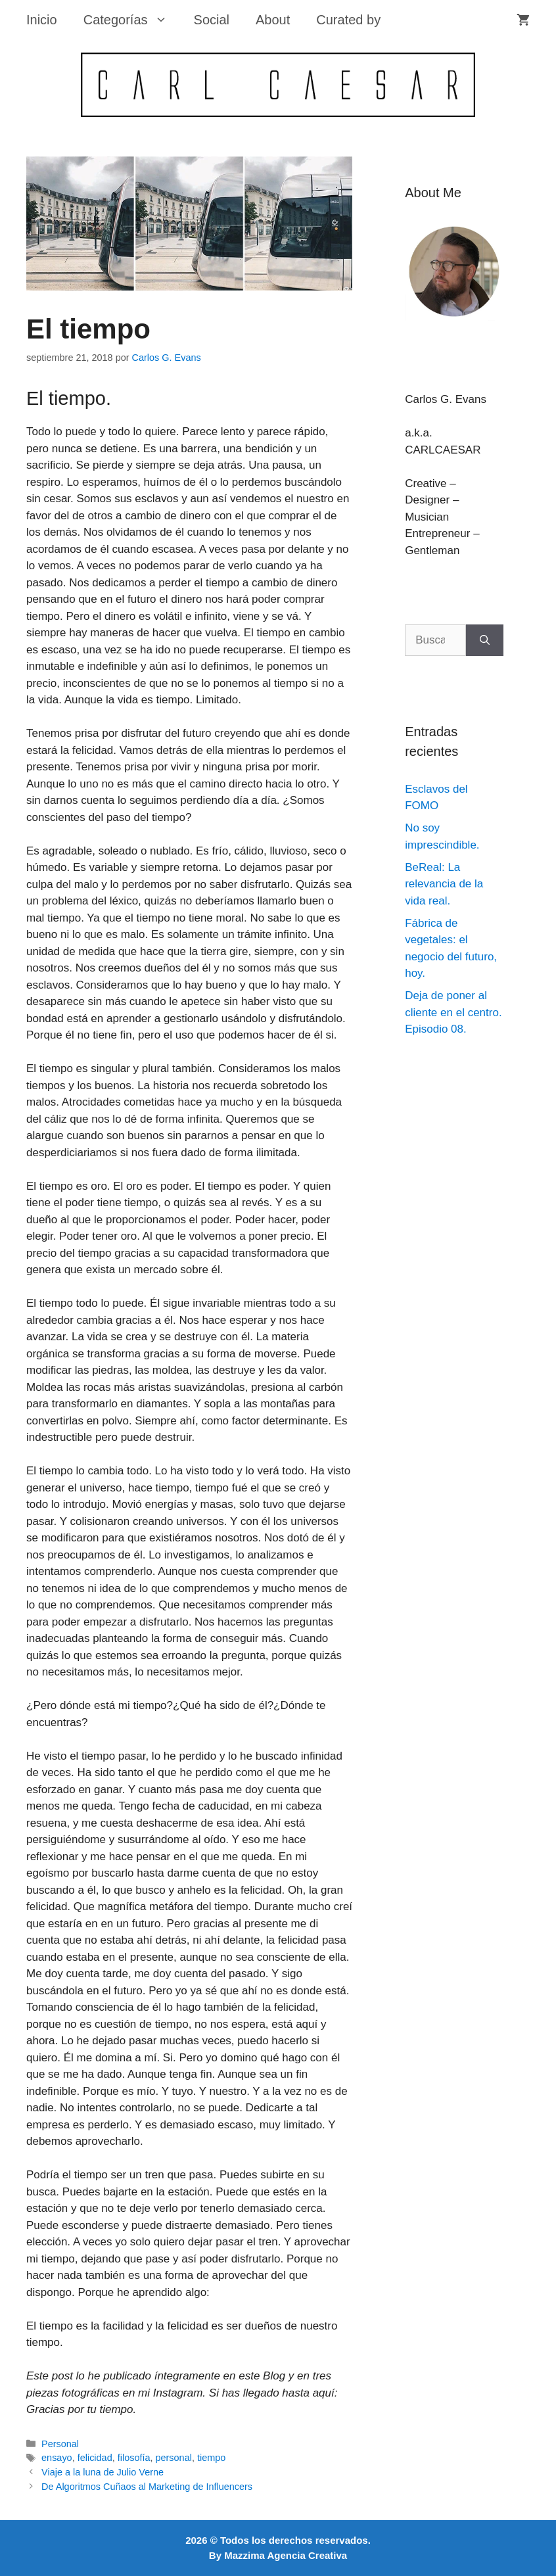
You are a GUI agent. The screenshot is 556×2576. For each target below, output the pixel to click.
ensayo (56, 2457)
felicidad (95, 2457)
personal (174, 2457)
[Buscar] (484, 640)
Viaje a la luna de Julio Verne (102, 2472)
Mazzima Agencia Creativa (285, 2555)
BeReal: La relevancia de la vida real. (444, 884)
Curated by (348, 19)
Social (211, 19)
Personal (60, 2444)
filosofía (134, 2457)
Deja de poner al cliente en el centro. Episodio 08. (453, 1012)
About (273, 19)
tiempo (211, 2457)
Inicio (41, 19)
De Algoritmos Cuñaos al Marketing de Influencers (146, 2486)
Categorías (132, 19)
